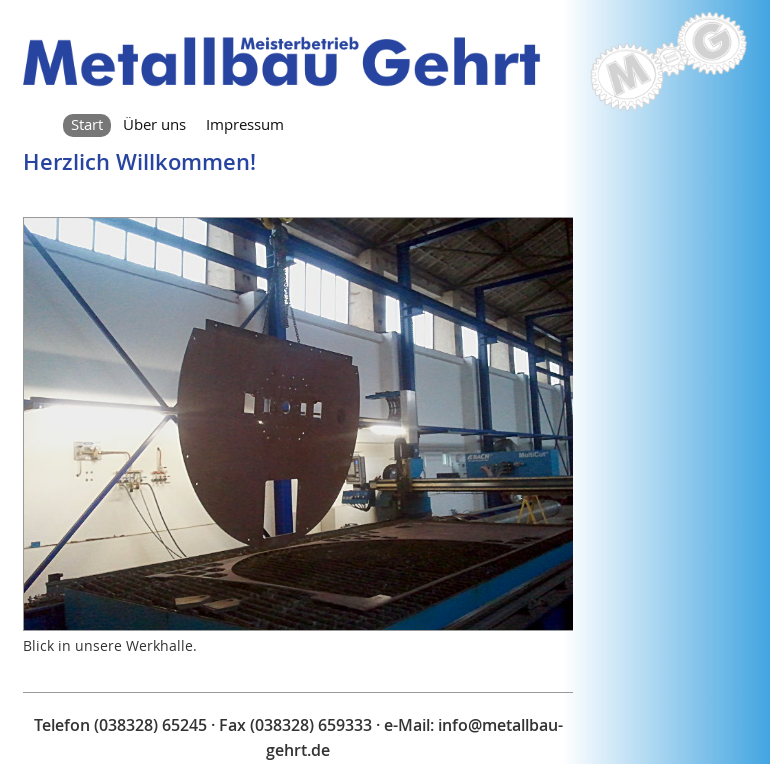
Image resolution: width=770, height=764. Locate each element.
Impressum (245, 124)
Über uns (154, 124)
